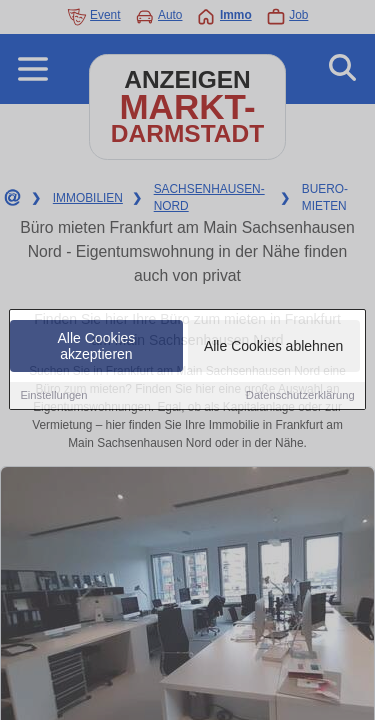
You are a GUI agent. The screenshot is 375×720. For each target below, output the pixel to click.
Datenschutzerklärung (300, 397)
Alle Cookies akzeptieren (97, 348)
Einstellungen (53, 397)
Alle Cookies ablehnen (273, 348)
